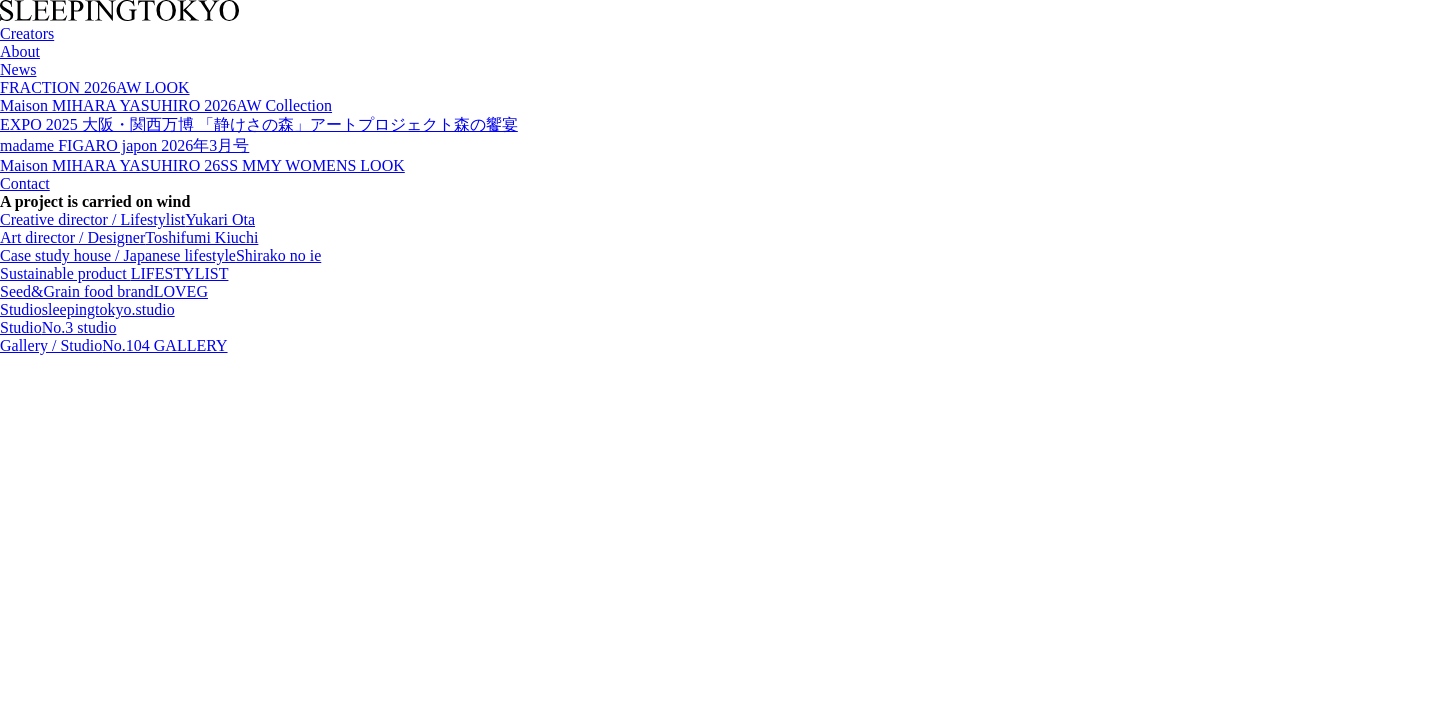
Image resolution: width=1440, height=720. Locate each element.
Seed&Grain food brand (104, 291)
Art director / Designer (129, 237)
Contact (25, 183)
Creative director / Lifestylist (127, 219)
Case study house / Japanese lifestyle (160, 255)
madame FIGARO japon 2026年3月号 (124, 145)
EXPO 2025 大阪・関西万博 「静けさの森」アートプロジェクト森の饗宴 (259, 124)
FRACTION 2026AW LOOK (95, 87)
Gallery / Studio (114, 345)
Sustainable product (114, 273)
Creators (27, 33)
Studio (87, 309)
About (20, 51)
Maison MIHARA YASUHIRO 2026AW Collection (166, 105)
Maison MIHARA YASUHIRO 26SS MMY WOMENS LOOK (202, 165)
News (18, 69)
